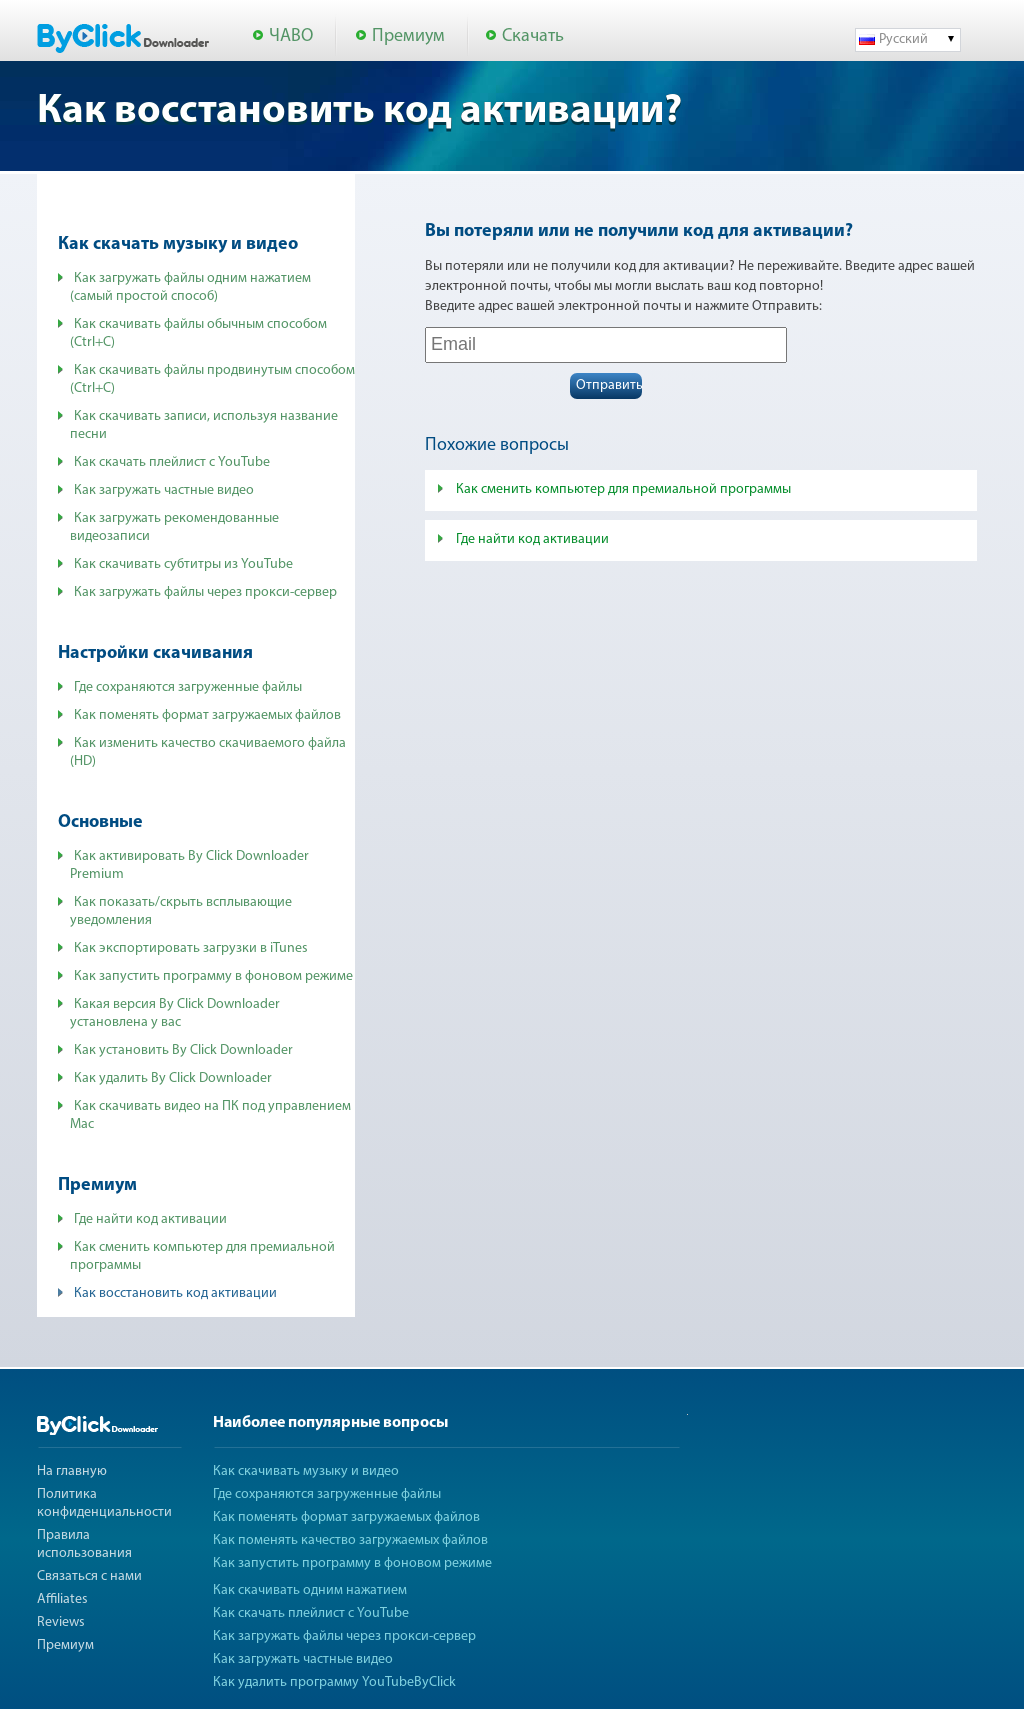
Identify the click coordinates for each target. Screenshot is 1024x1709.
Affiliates (62, 1599)
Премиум (408, 36)
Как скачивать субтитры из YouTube (183, 564)
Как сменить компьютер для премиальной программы (623, 489)
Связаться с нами (89, 1576)
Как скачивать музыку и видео (306, 1471)
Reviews (61, 1622)
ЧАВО (291, 36)
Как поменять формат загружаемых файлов (207, 715)
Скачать (533, 36)
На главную (72, 1471)
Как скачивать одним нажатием (310, 1590)
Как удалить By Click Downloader (173, 1078)
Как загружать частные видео (164, 490)
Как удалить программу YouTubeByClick (334, 1682)
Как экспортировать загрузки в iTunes (191, 948)
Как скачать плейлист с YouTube (172, 462)
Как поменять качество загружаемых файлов (350, 1540)
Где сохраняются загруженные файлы (188, 687)
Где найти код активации (150, 1219)
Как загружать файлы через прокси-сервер (205, 592)
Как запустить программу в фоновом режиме (213, 976)
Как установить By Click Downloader (183, 1050)
